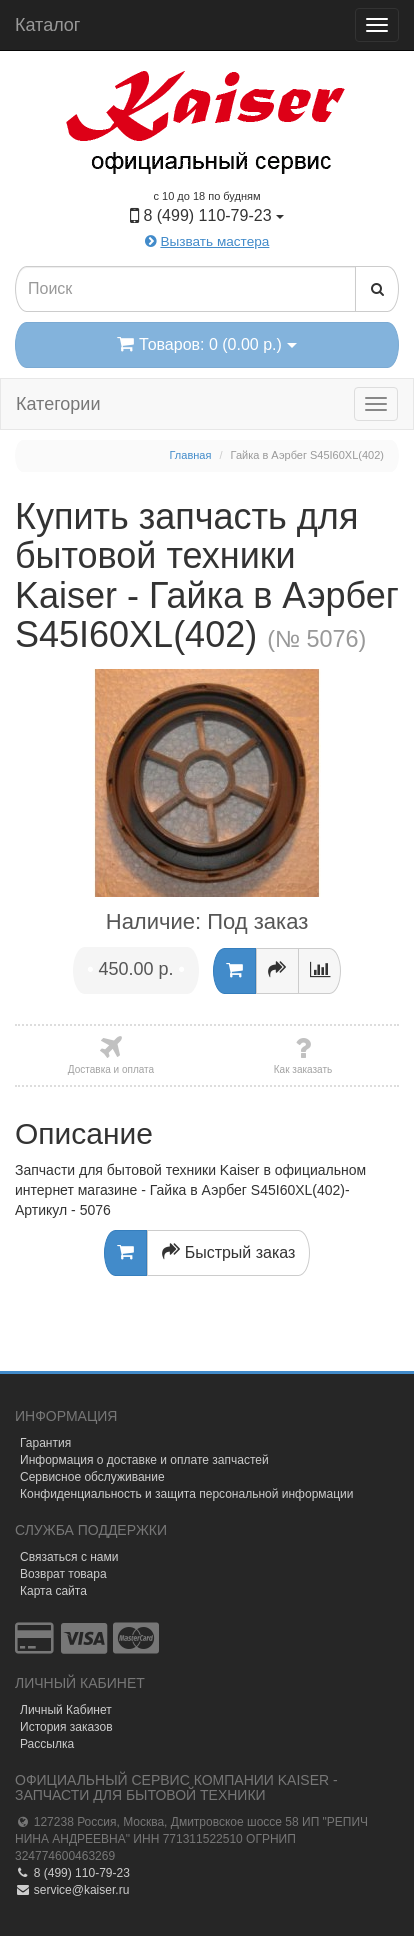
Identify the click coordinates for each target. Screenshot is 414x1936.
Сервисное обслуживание (92, 1477)
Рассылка (47, 1744)
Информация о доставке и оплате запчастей (144, 1460)
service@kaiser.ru (72, 1890)
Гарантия (45, 1443)
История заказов (66, 1727)
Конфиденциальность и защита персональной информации (187, 1494)
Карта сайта (53, 1591)
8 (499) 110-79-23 (72, 1873)
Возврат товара (63, 1574)
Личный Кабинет (66, 1710)
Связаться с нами (69, 1557)
